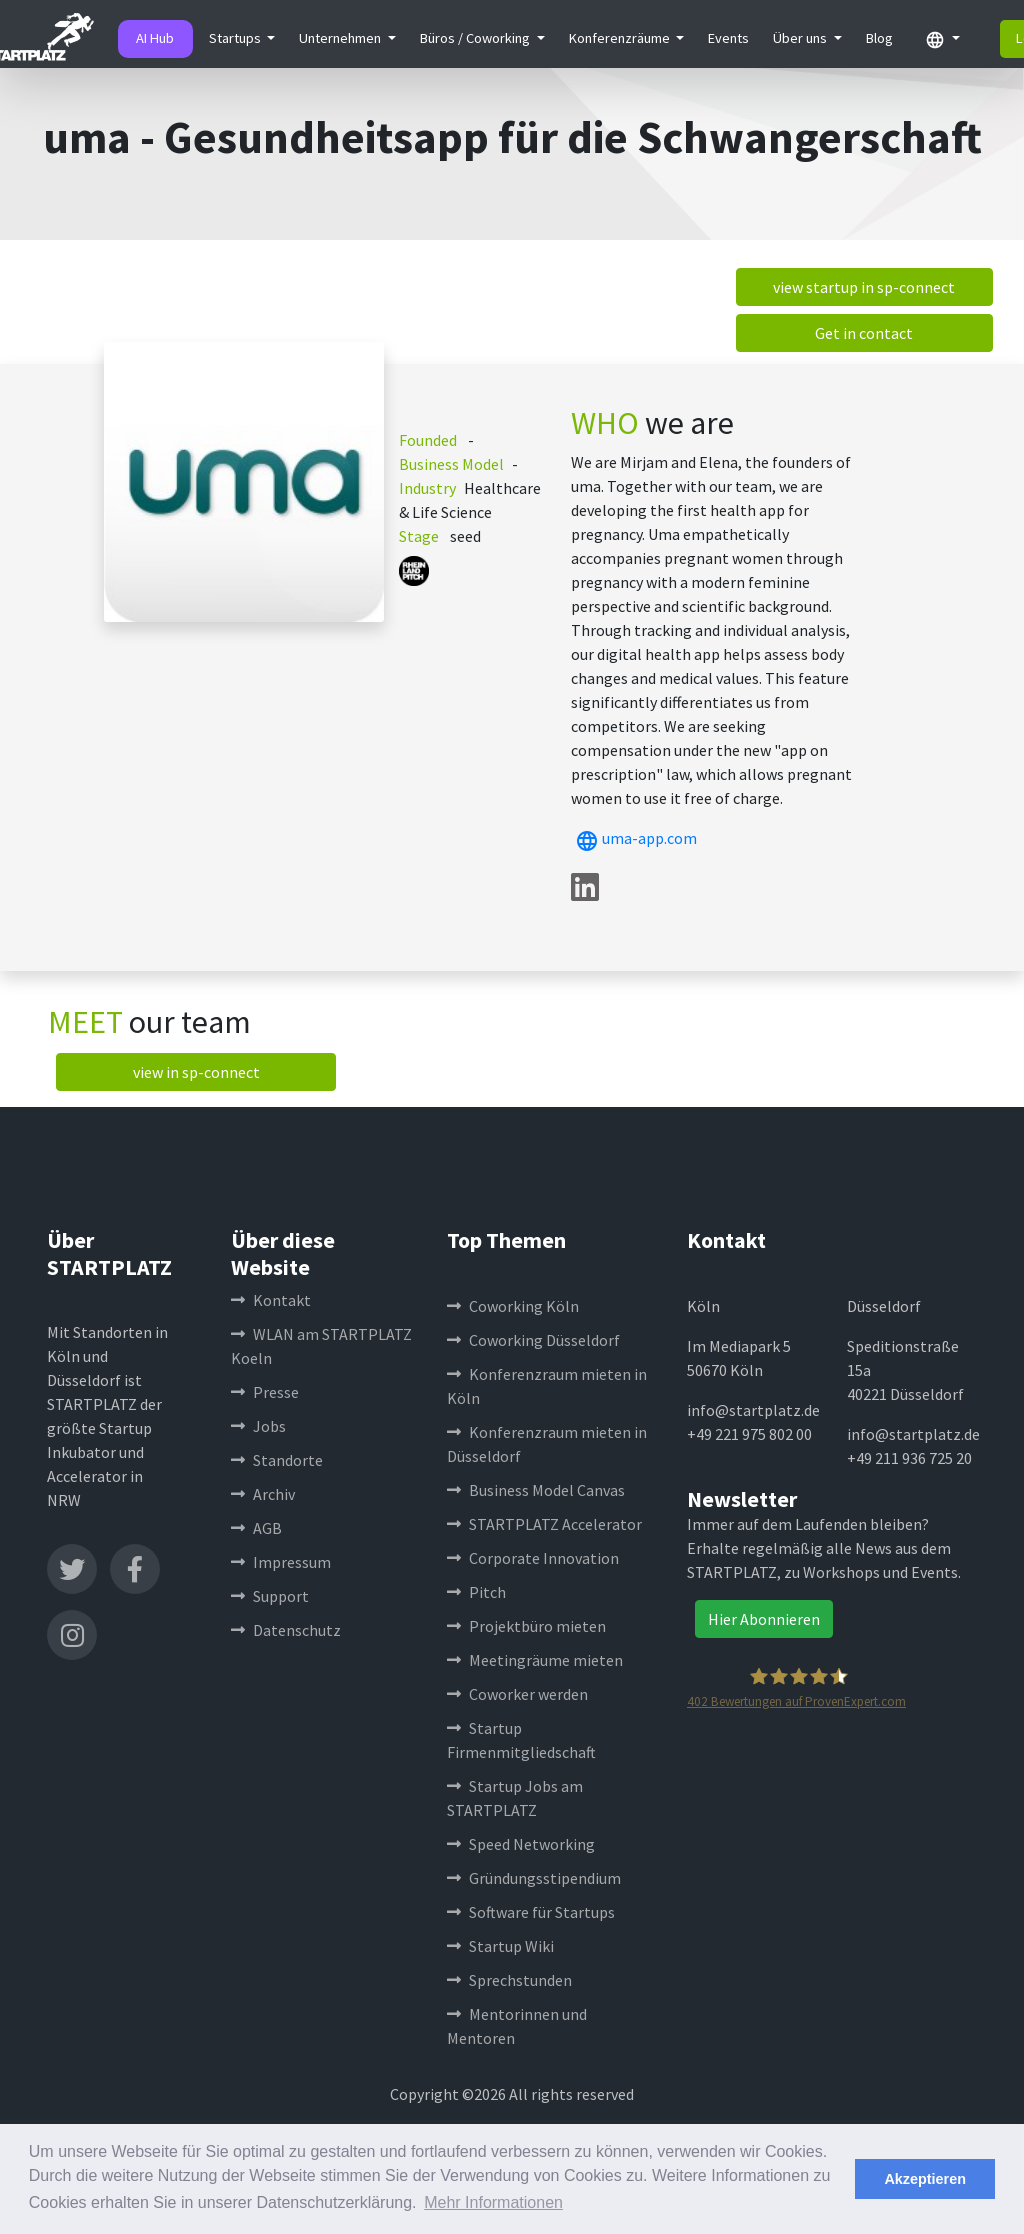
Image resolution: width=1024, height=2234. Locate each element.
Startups (236, 38)
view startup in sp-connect (864, 287)
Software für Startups (531, 1912)
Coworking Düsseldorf (533, 1340)
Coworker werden (517, 1694)
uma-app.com (634, 838)
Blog (879, 38)
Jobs (258, 1426)
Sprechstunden (509, 1980)
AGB (256, 1528)
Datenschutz (286, 1630)
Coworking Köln (513, 1306)
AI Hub (155, 38)
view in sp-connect (196, 1072)
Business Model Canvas (536, 1490)
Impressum (281, 1562)
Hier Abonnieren (764, 1619)
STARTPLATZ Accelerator (544, 1524)
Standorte (277, 1460)
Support (270, 1596)
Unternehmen (341, 38)
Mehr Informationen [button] (493, 2202)
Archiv (263, 1494)
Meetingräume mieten (535, 1660)
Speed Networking (521, 1844)
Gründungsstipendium (534, 1878)
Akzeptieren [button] (925, 2179)
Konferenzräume (621, 38)
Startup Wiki (500, 1946)
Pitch (476, 1592)
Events (728, 38)
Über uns (801, 38)
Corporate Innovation (533, 1558)
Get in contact (864, 333)
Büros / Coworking (476, 38)
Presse (265, 1392)
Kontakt (271, 1300)
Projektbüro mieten (526, 1626)
